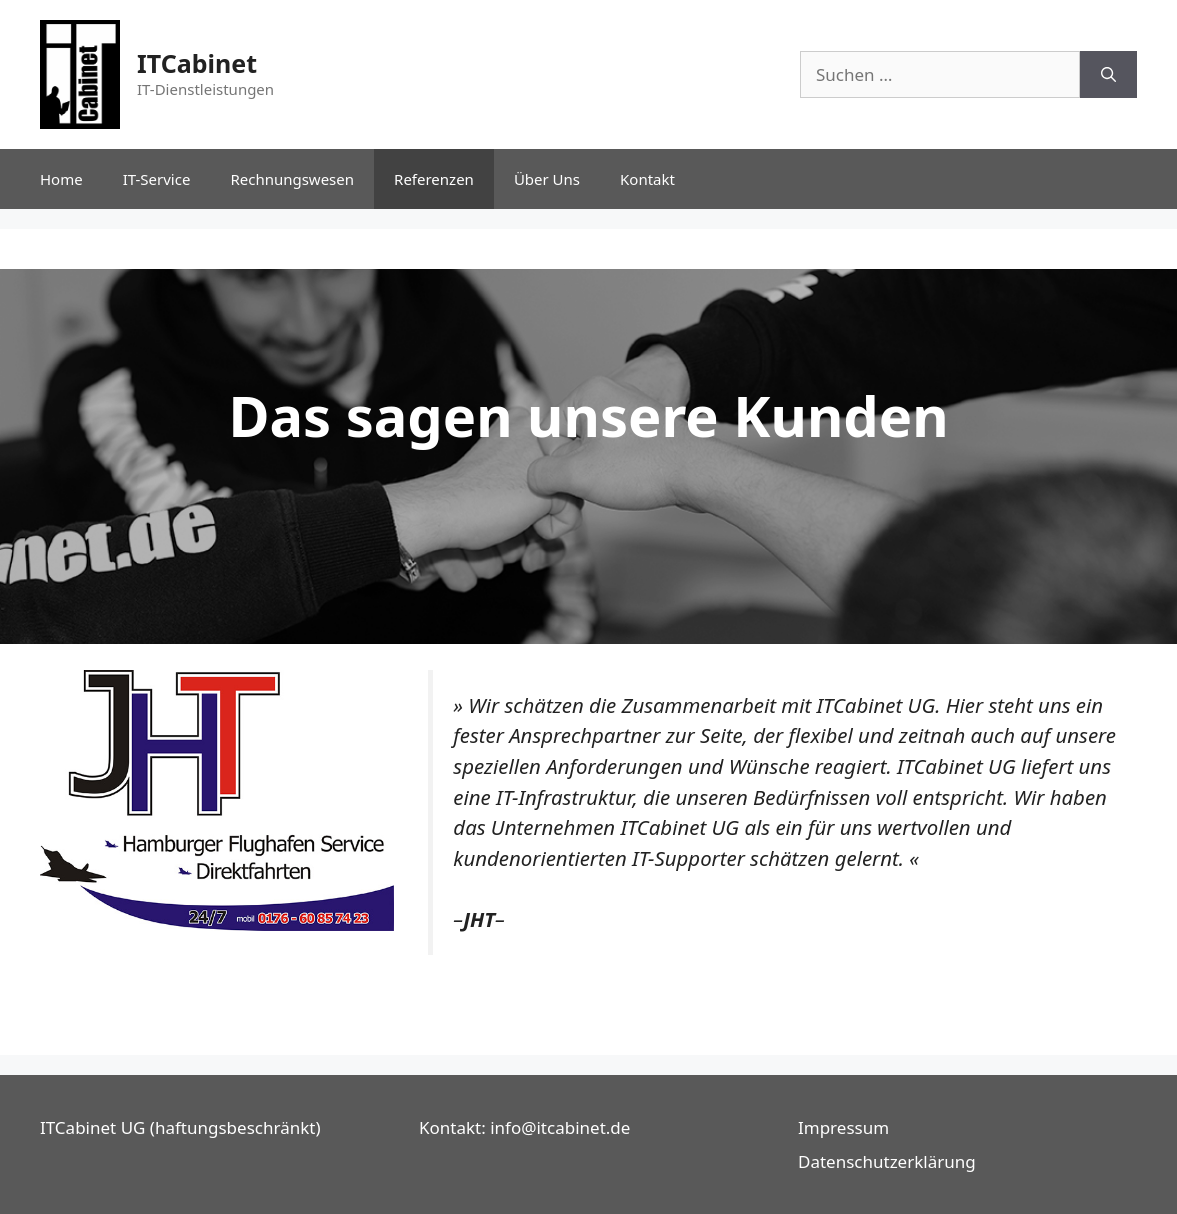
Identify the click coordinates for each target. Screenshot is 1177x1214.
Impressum (843, 1127)
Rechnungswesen (292, 179)
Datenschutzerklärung (887, 1161)
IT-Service (157, 179)
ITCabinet (197, 63)
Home (61, 179)
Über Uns (547, 179)
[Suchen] (1108, 75)
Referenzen (434, 179)
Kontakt (647, 179)
